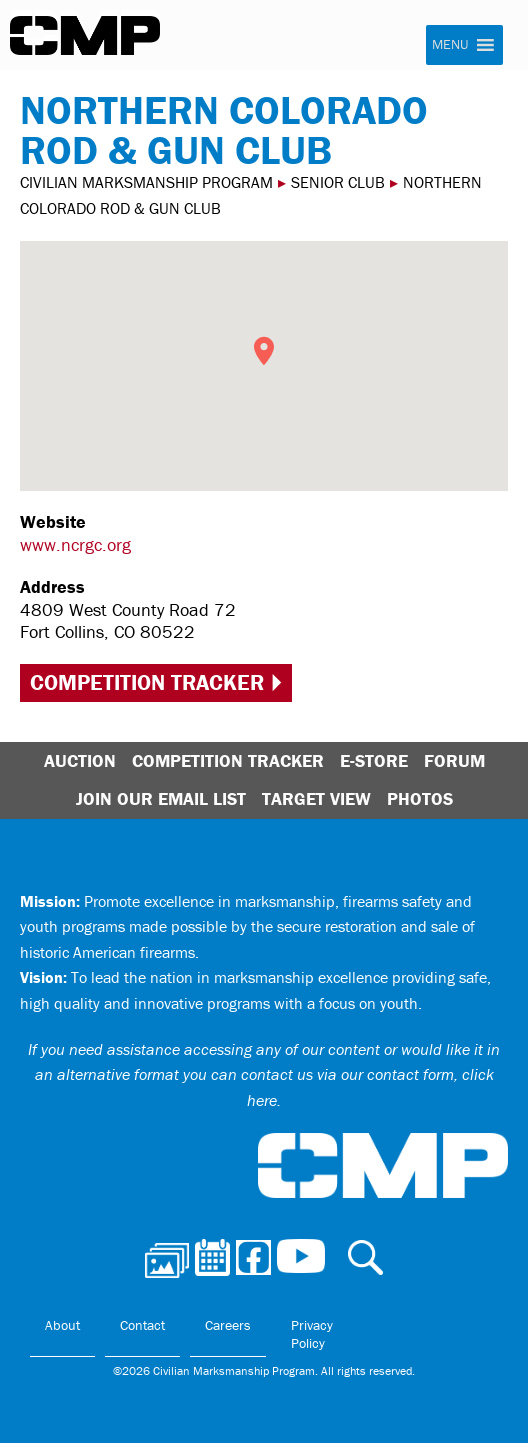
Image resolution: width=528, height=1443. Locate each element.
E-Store (374, 760)
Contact (142, 1325)
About (62, 1325)
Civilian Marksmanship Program (85, 36)
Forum (454, 760)
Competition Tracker (147, 682)
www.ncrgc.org (75, 544)
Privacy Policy (312, 1334)
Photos (420, 798)
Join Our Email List (161, 798)
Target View (316, 798)
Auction (80, 760)
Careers (228, 1325)
